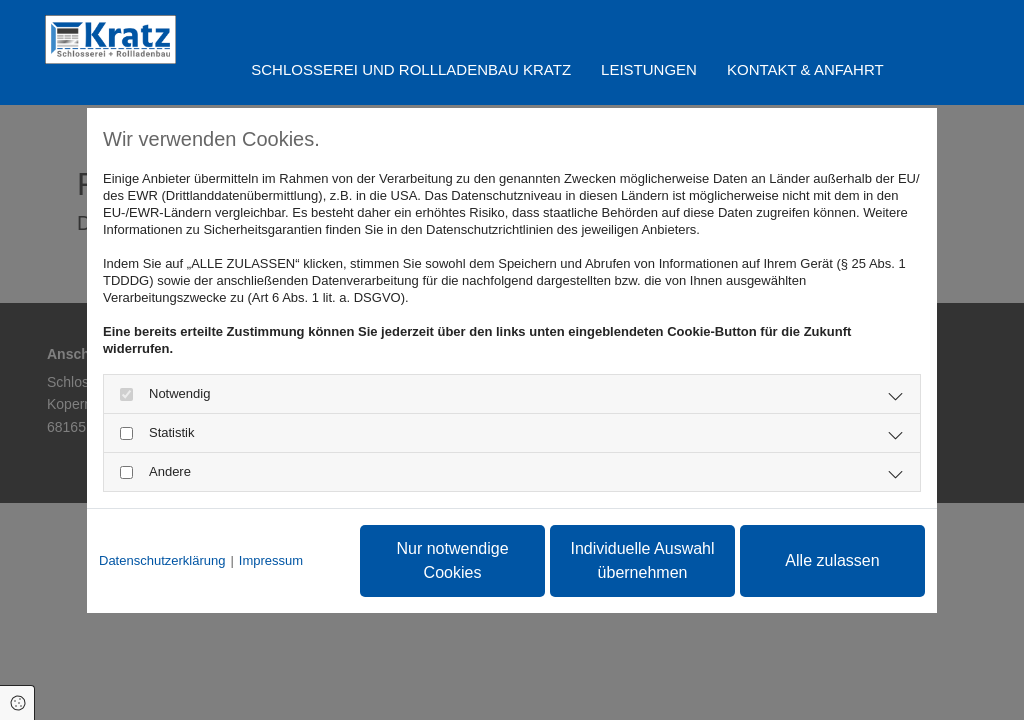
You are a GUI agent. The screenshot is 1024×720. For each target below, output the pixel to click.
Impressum (271, 560)
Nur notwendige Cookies (452, 560)
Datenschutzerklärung (162, 560)
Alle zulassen (832, 560)
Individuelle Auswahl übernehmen (642, 560)
